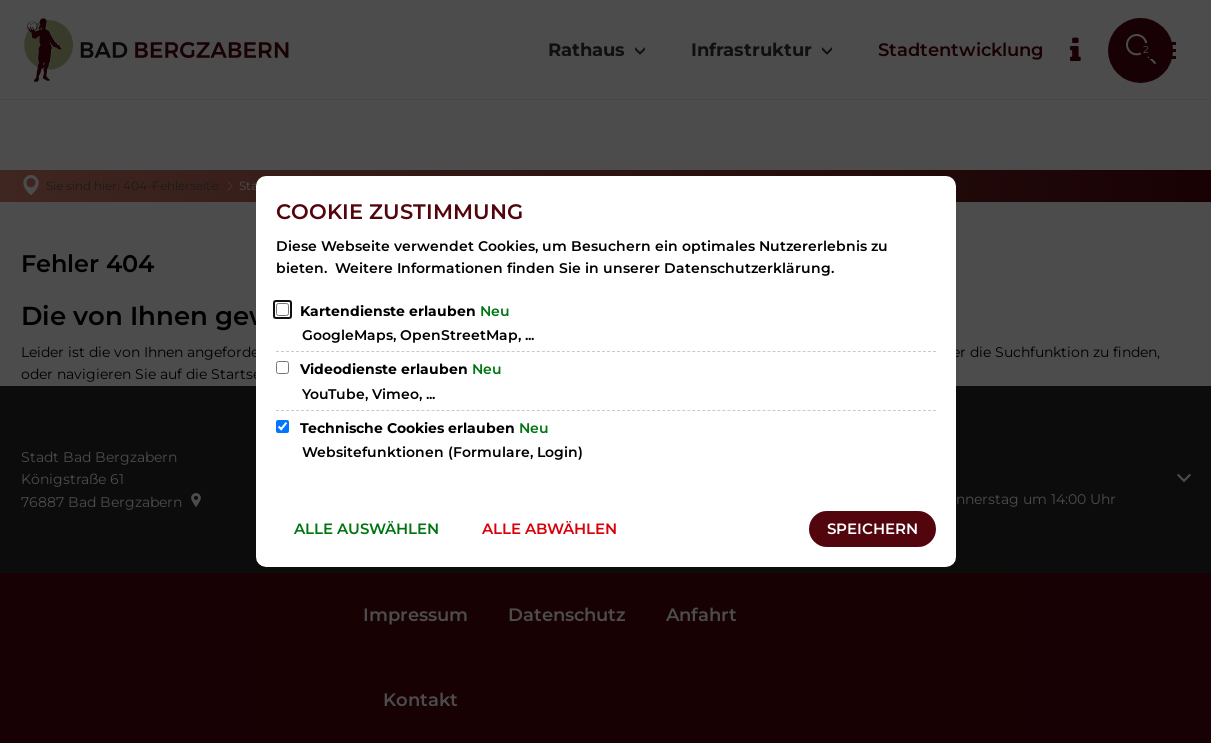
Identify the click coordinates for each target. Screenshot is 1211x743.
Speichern (872, 528)
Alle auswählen (366, 528)
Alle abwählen (549, 528)
